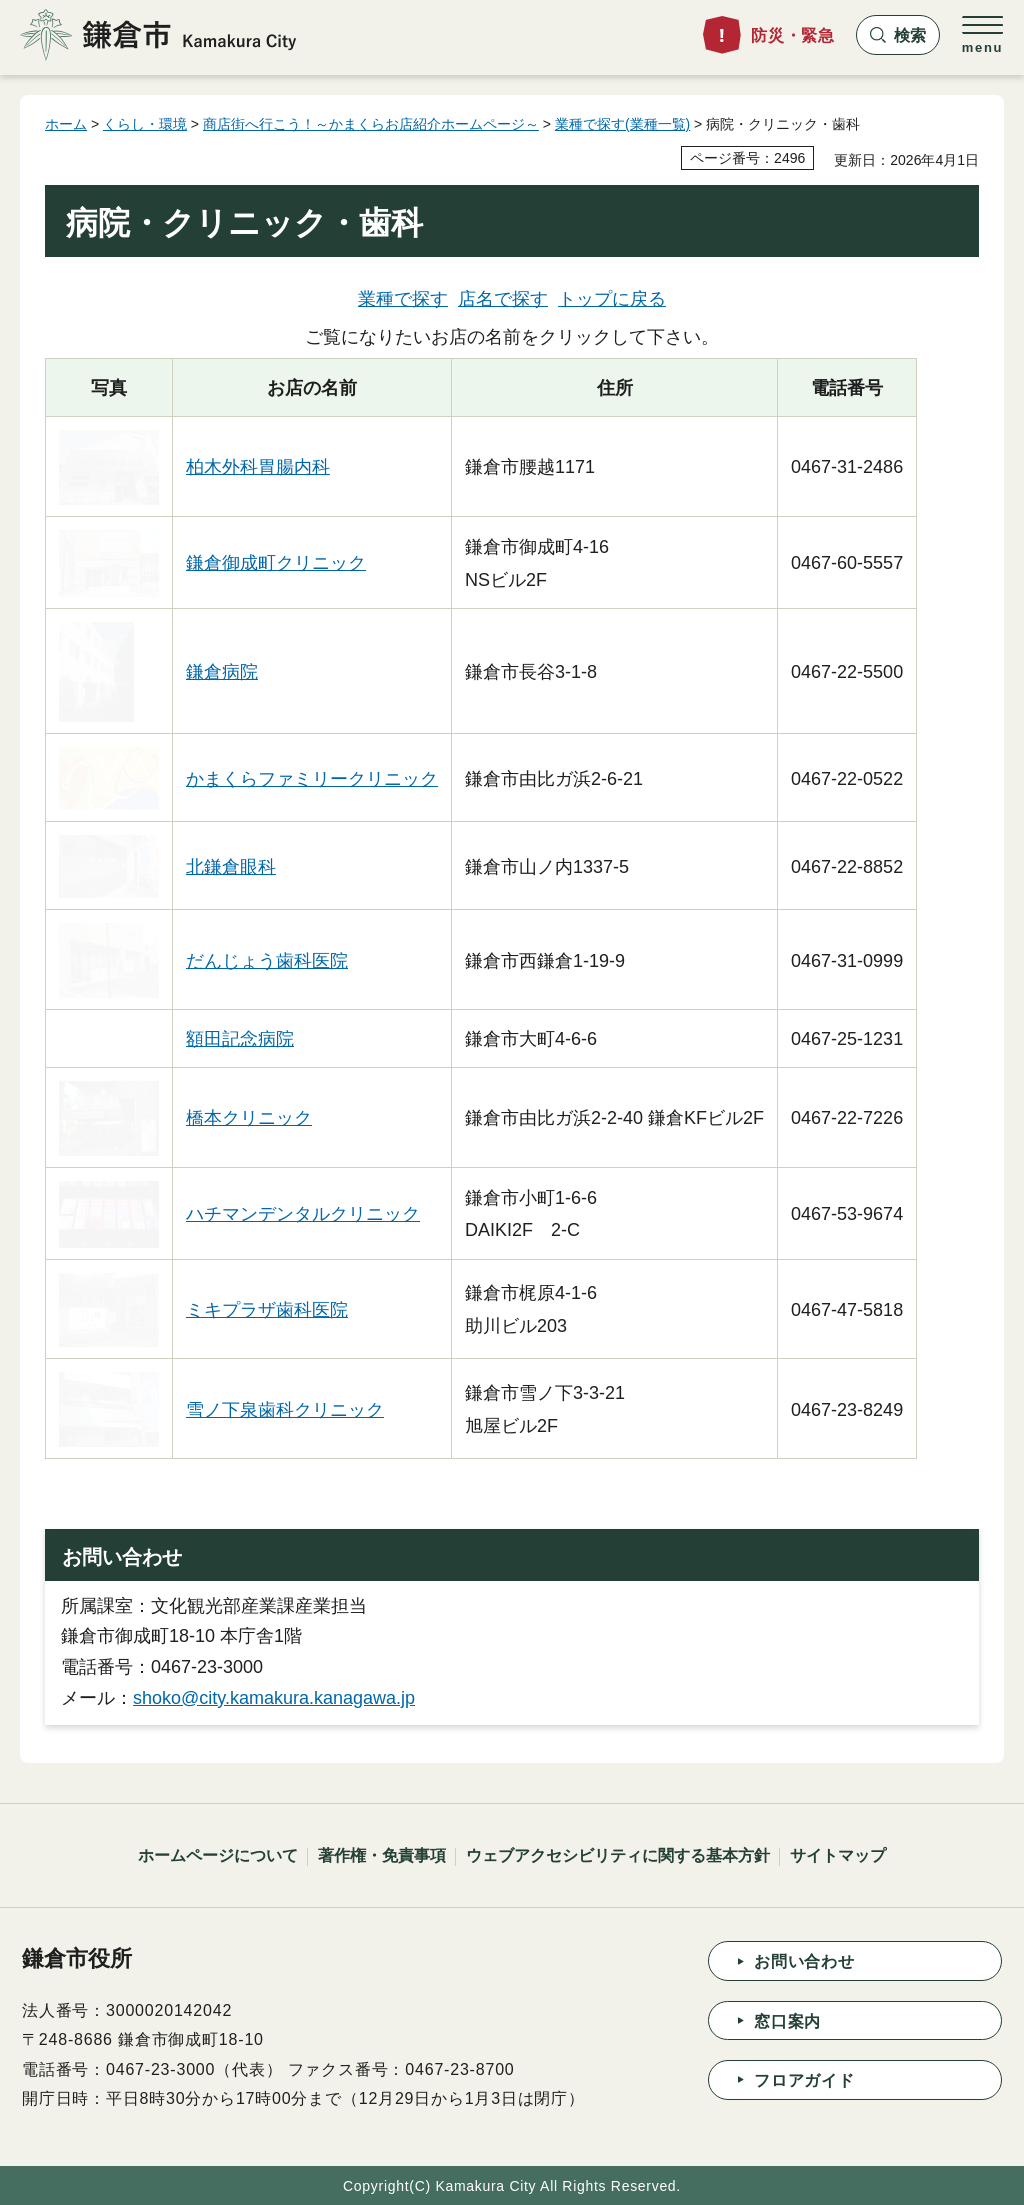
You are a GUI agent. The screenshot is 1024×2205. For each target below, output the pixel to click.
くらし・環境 (145, 124)
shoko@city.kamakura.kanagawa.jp (274, 1698)
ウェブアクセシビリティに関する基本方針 (618, 1855)
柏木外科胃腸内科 (258, 467)
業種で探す (403, 299)
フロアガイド (804, 2080)
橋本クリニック (249, 1118)
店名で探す (503, 299)
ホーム (66, 124)
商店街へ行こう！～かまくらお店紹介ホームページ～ (371, 124)
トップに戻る (612, 299)
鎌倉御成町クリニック (276, 563)
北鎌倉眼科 (231, 867)
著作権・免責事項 (382, 1855)
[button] (898, 35)
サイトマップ (838, 1855)
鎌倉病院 (222, 672)
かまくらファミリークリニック (312, 779)
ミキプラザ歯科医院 (267, 1310)
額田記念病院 (240, 1039)
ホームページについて (218, 1855)
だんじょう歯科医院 (267, 961)
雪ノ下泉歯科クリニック (285, 1410)
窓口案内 (787, 2021)
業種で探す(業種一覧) (622, 124)
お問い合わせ (804, 1961)
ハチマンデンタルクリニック (303, 1214)
